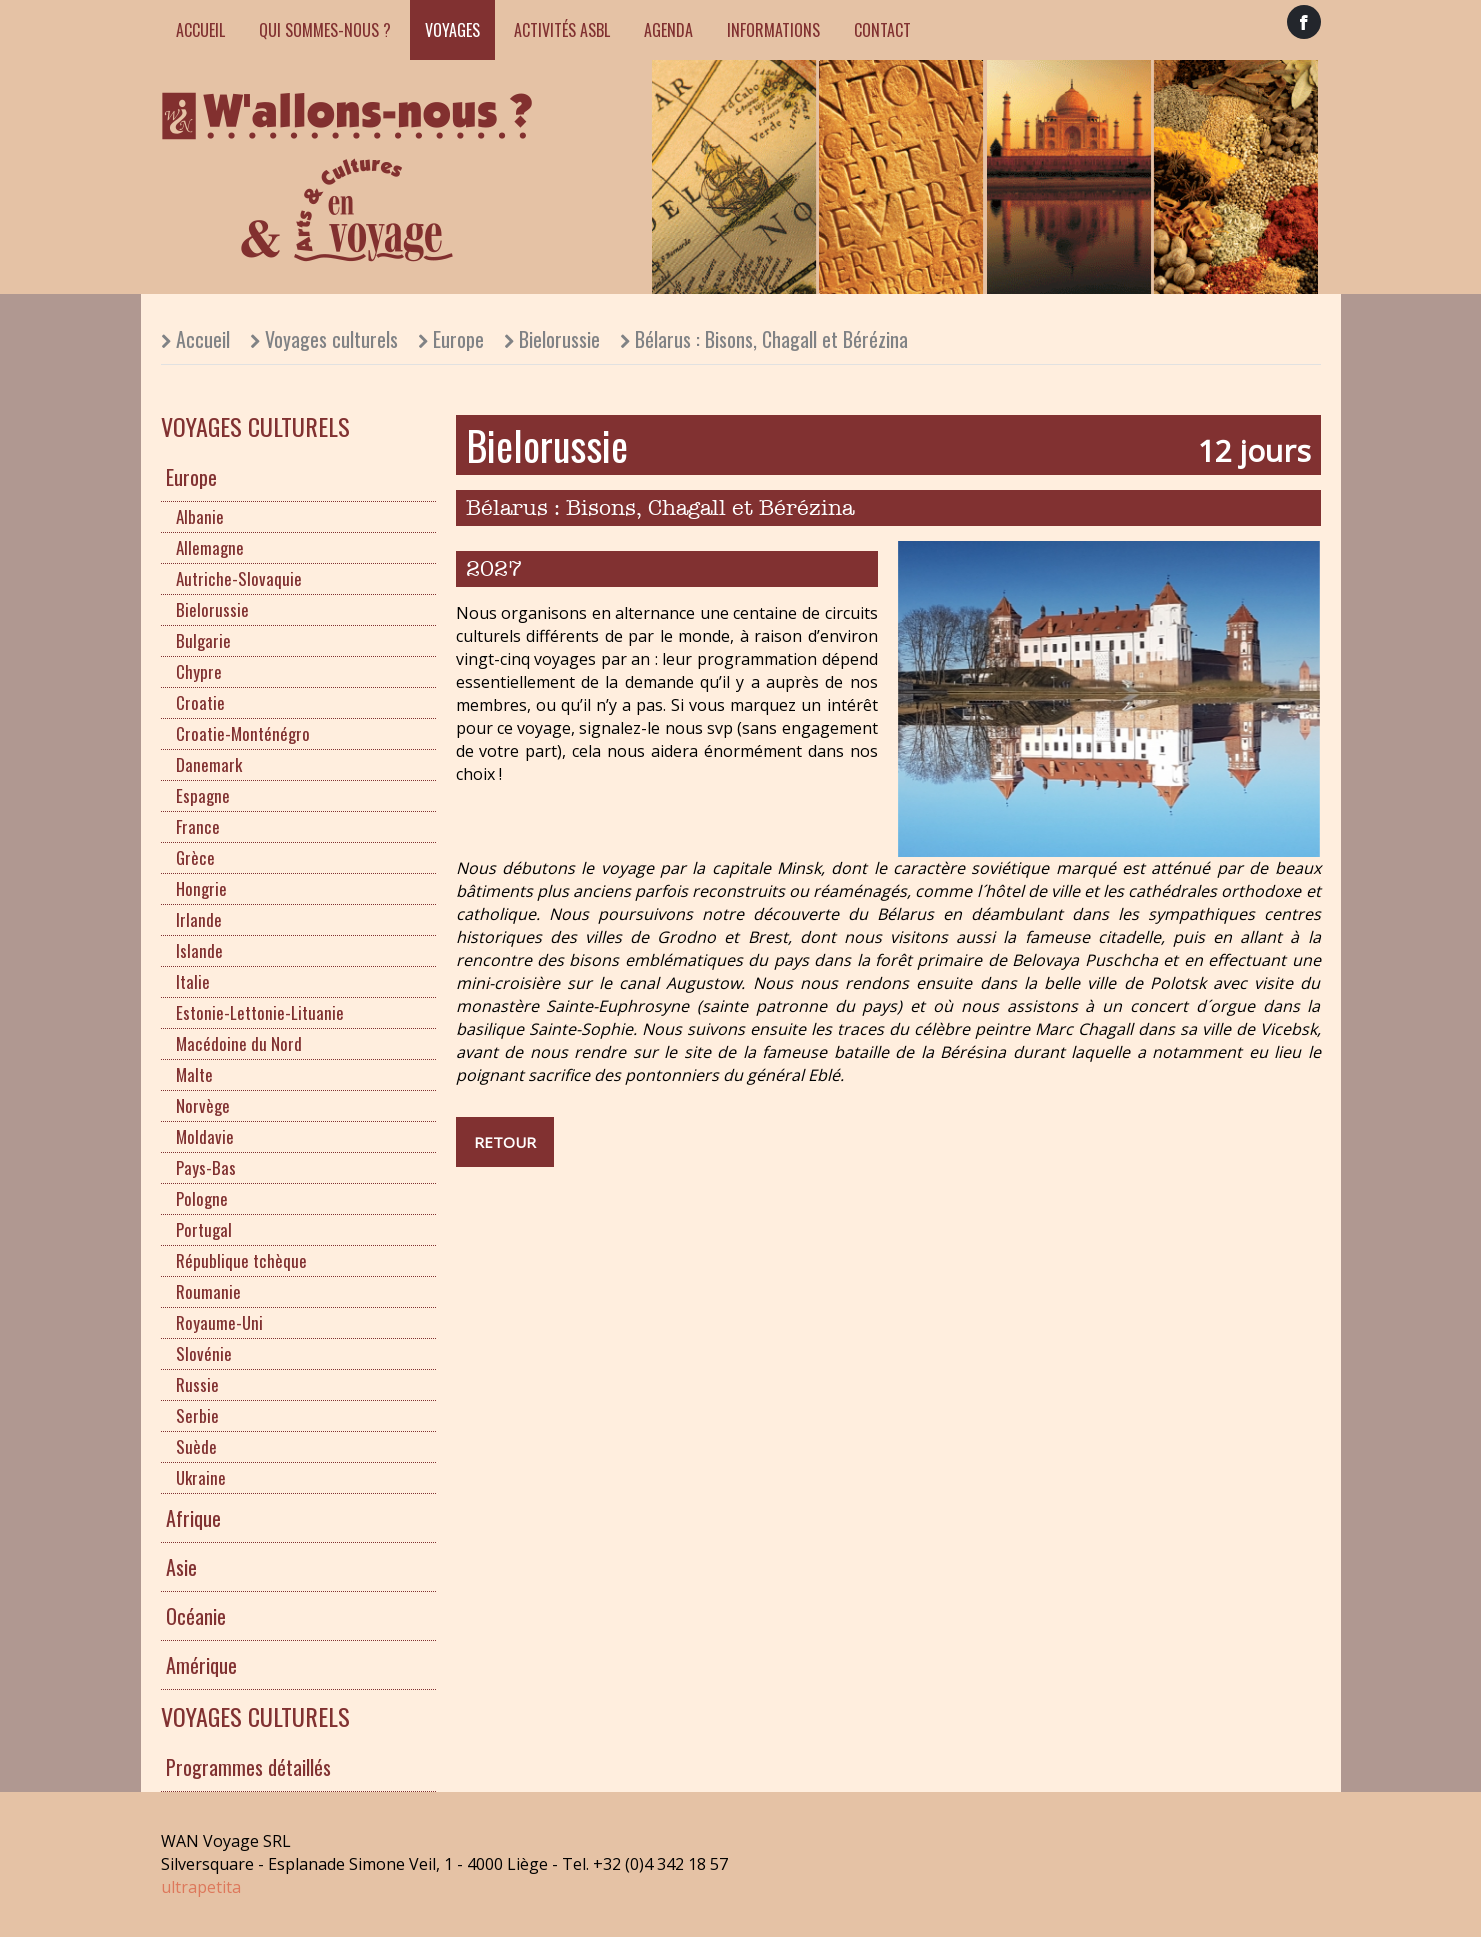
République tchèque (241, 1260)
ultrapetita (201, 1887)
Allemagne (210, 547)
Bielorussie (559, 339)
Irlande (199, 919)
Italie (193, 981)
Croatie (200, 702)
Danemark (209, 764)
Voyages (452, 30)
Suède (196, 1446)
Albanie (200, 516)
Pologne (202, 1198)
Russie (197, 1384)
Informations (773, 30)
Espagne (203, 795)
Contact (882, 30)
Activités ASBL (562, 30)
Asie (181, 1567)
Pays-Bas (206, 1167)
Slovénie (204, 1353)
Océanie (196, 1616)
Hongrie (201, 888)
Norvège (203, 1105)
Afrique (193, 1518)
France (198, 826)
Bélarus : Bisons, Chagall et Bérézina (771, 339)
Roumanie (208, 1291)
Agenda (668, 30)
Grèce (195, 857)
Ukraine (201, 1477)
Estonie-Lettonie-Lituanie (260, 1012)
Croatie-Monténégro (243, 733)
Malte (194, 1074)
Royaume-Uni (219, 1322)
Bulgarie (203, 640)
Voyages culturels (331, 339)
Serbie (197, 1415)
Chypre (199, 671)
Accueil (200, 30)
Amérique (201, 1665)
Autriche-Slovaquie (239, 578)
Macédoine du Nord (239, 1043)
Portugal (204, 1229)
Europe (458, 339)
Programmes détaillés (248, 1767)
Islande (199, 950)
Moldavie (205, 1136)
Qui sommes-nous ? (325, 30)
